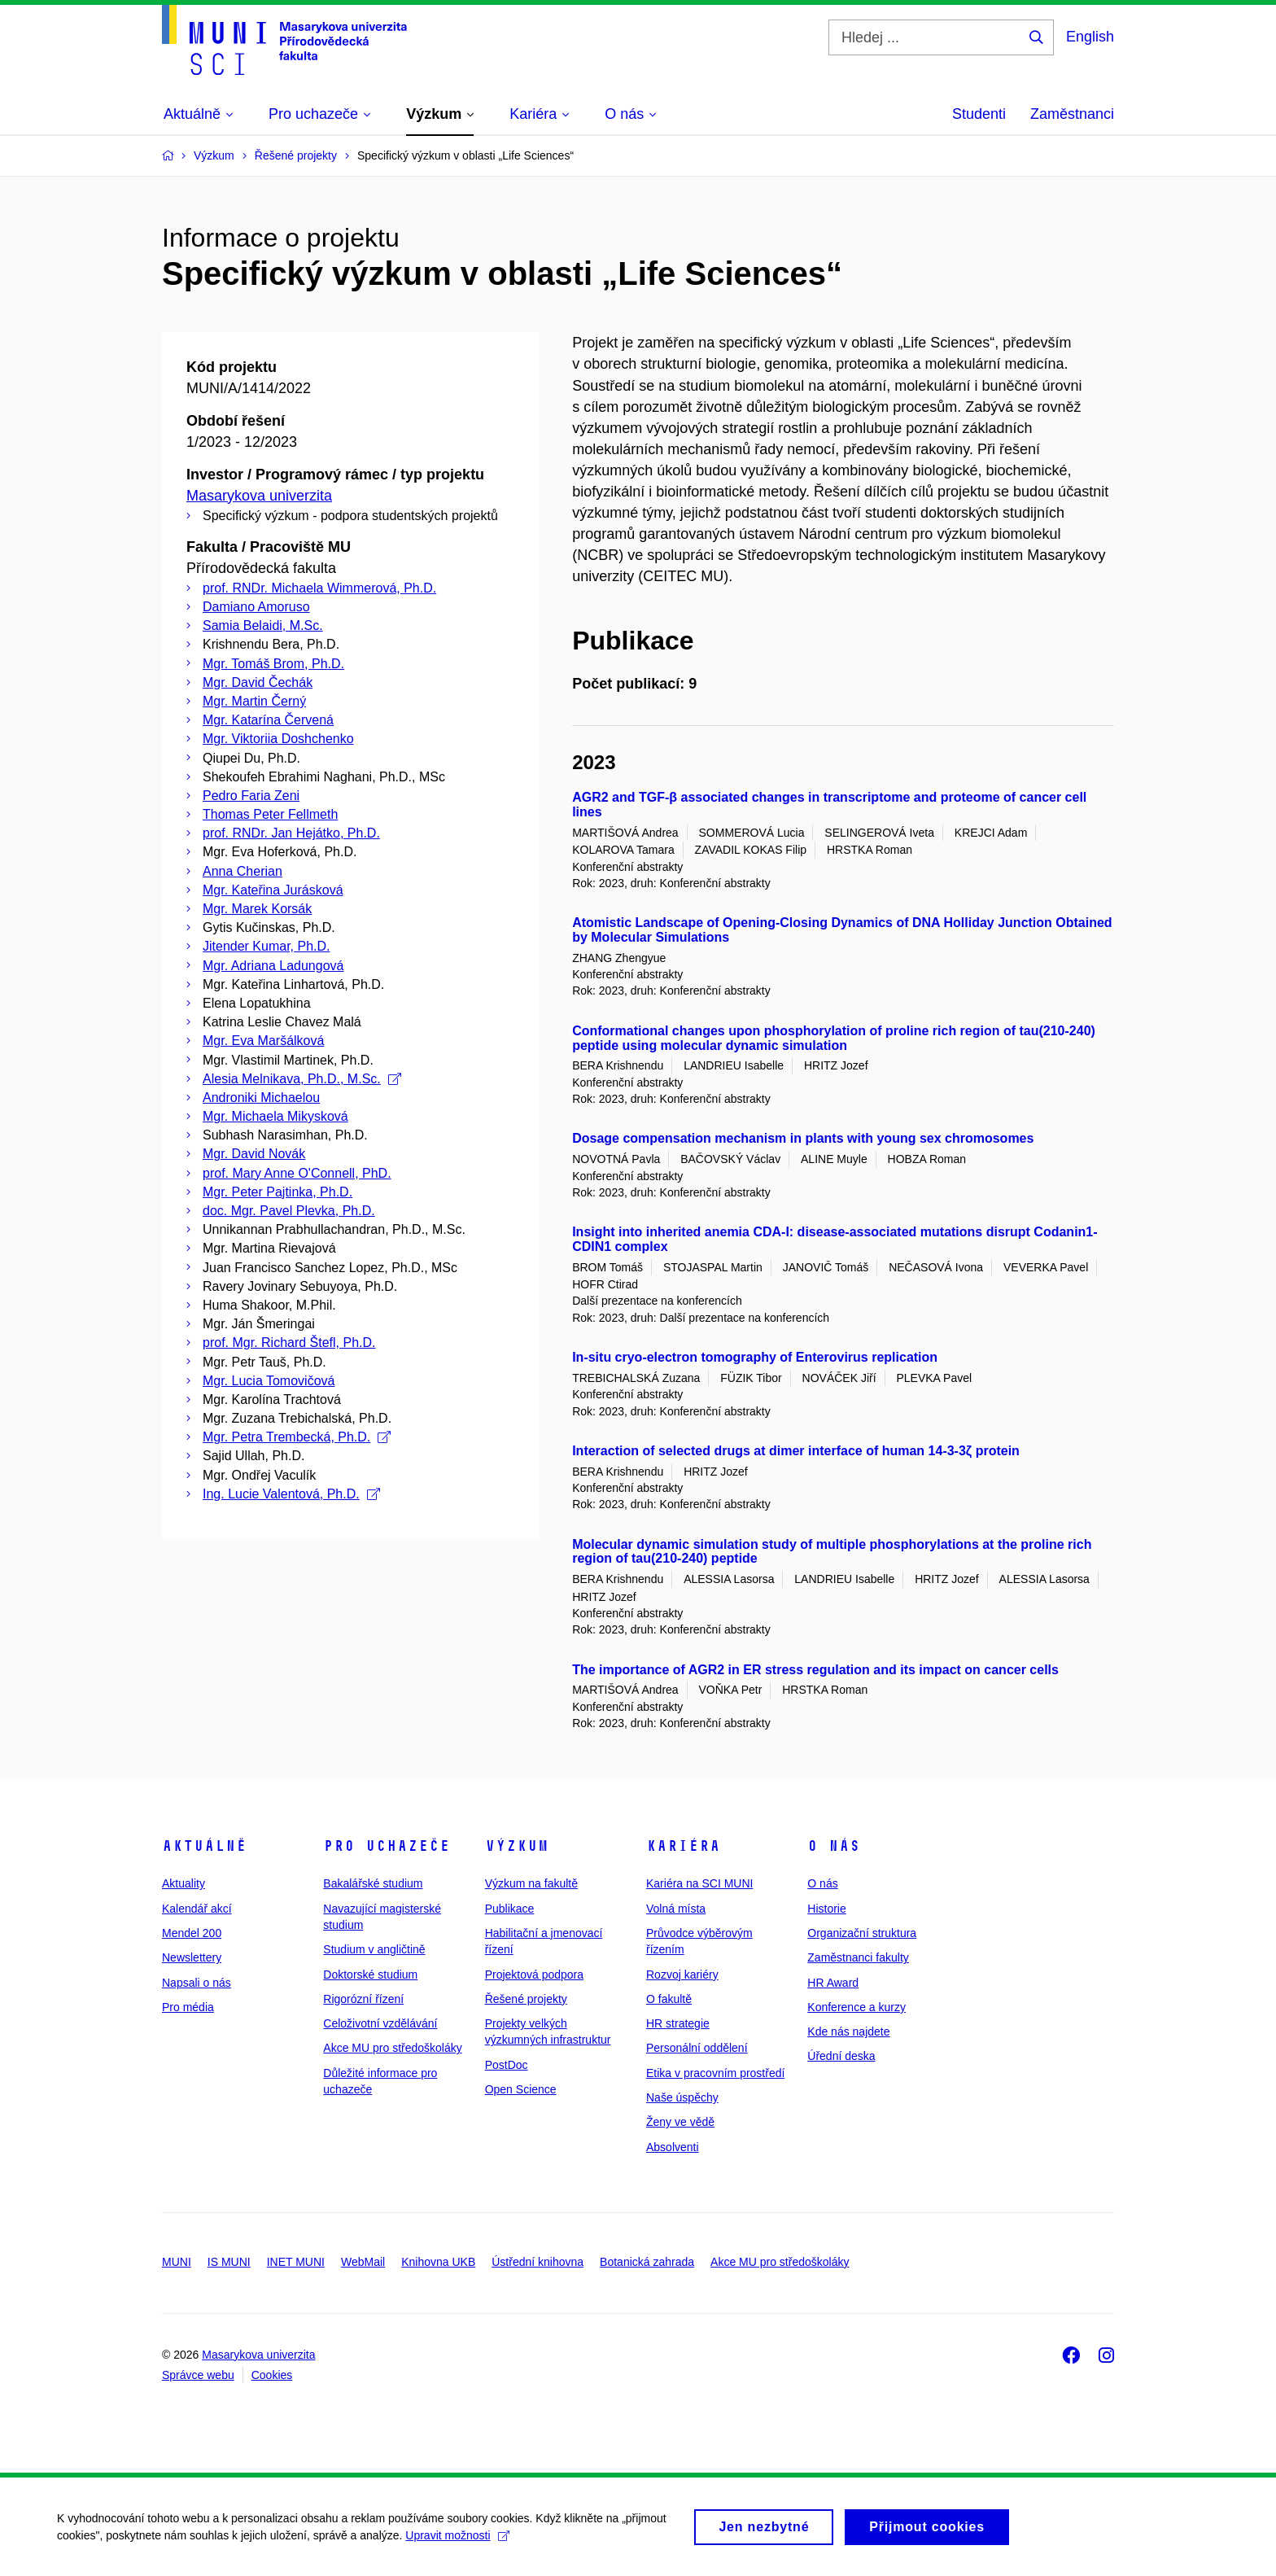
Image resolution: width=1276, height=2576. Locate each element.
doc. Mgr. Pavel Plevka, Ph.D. (289, 1211)
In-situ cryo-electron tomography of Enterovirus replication (754, 1357)
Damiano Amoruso (256, 607)
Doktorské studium (370, 1974)
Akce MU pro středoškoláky (392, 2047)
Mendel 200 (191, 1933)
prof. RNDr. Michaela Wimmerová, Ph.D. (319, 588)
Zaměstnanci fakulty (858, 1957)
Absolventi (672, 2147)
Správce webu (198, 2374)
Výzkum (516, 1846)
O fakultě (669, 1998)
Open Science (521, 2089)
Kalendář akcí (197, 1908)
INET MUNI (296, 2261)
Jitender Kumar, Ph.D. (266, 946)
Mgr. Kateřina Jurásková (273, 890)
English (1090, 36)
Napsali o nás (196, 1982)
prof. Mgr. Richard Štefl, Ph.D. (289, 1342)
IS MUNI (229, 2261)
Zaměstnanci (1072, 114)
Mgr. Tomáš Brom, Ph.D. (273, 664)
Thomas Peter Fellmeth (270, 814)
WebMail (363, 2261)
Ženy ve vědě (680, 2121)
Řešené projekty (526, 1998)
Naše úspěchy (682, 2097)
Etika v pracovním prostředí (715, 2073)
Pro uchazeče (386, 1846)
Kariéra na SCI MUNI (699, 1883)
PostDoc (506, 2064)
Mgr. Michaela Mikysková (275, 1116)
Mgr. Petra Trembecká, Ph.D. (297, 1437)
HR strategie (678, 2023)
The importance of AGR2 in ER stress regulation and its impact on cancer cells (815, 1670)
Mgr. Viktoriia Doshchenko (278, 739)
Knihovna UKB (438, 2261)
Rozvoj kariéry (682, 1974)
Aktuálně (204, 1846)
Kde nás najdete (848, 2031)
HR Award (833, 1982)
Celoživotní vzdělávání (380, 2023)
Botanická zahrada (647, 2261)
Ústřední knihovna (537, 2261)
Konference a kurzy (856, 2007)
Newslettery (191, 1957)
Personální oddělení (697, 2047)
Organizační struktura (861, 1933)
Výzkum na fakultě (531, 1883)
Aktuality (183, 1883)
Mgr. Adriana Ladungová (273, 966)
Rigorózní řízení (363, 1998)
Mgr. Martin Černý (254, 701)
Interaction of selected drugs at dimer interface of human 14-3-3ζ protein (796, 1451)
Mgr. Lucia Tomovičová (268, 1381)
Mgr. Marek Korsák (257, 909)
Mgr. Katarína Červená (268, 720)
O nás (833, 1846)
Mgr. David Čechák (257, 682)
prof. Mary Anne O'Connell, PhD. (297, 1173)
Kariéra (683, 1846)
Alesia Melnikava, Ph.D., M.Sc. (302, 1079)
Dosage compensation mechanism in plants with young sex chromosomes (802, 1138)
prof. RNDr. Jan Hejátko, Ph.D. (291, 833)
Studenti (979, 114)
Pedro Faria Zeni (251, 796)
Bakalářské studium (372, 1883)
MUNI (176, 2261)
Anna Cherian (242, 871)
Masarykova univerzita (259, 496)
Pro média (188, 2007)
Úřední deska (841, 2055)
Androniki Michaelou (261, 1097)
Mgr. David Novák (254, 1154)
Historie (826, 1908)
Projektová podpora (534, 1974)
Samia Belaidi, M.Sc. (263, 625)
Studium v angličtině (374, 1949)
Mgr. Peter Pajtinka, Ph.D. (277, 1192)
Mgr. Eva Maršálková (263, 1040)
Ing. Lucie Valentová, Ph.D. (291, 1494)
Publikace (510, 1908)
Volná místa (676, 1908)
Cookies (272, 2374)
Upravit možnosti (457, 2541)
